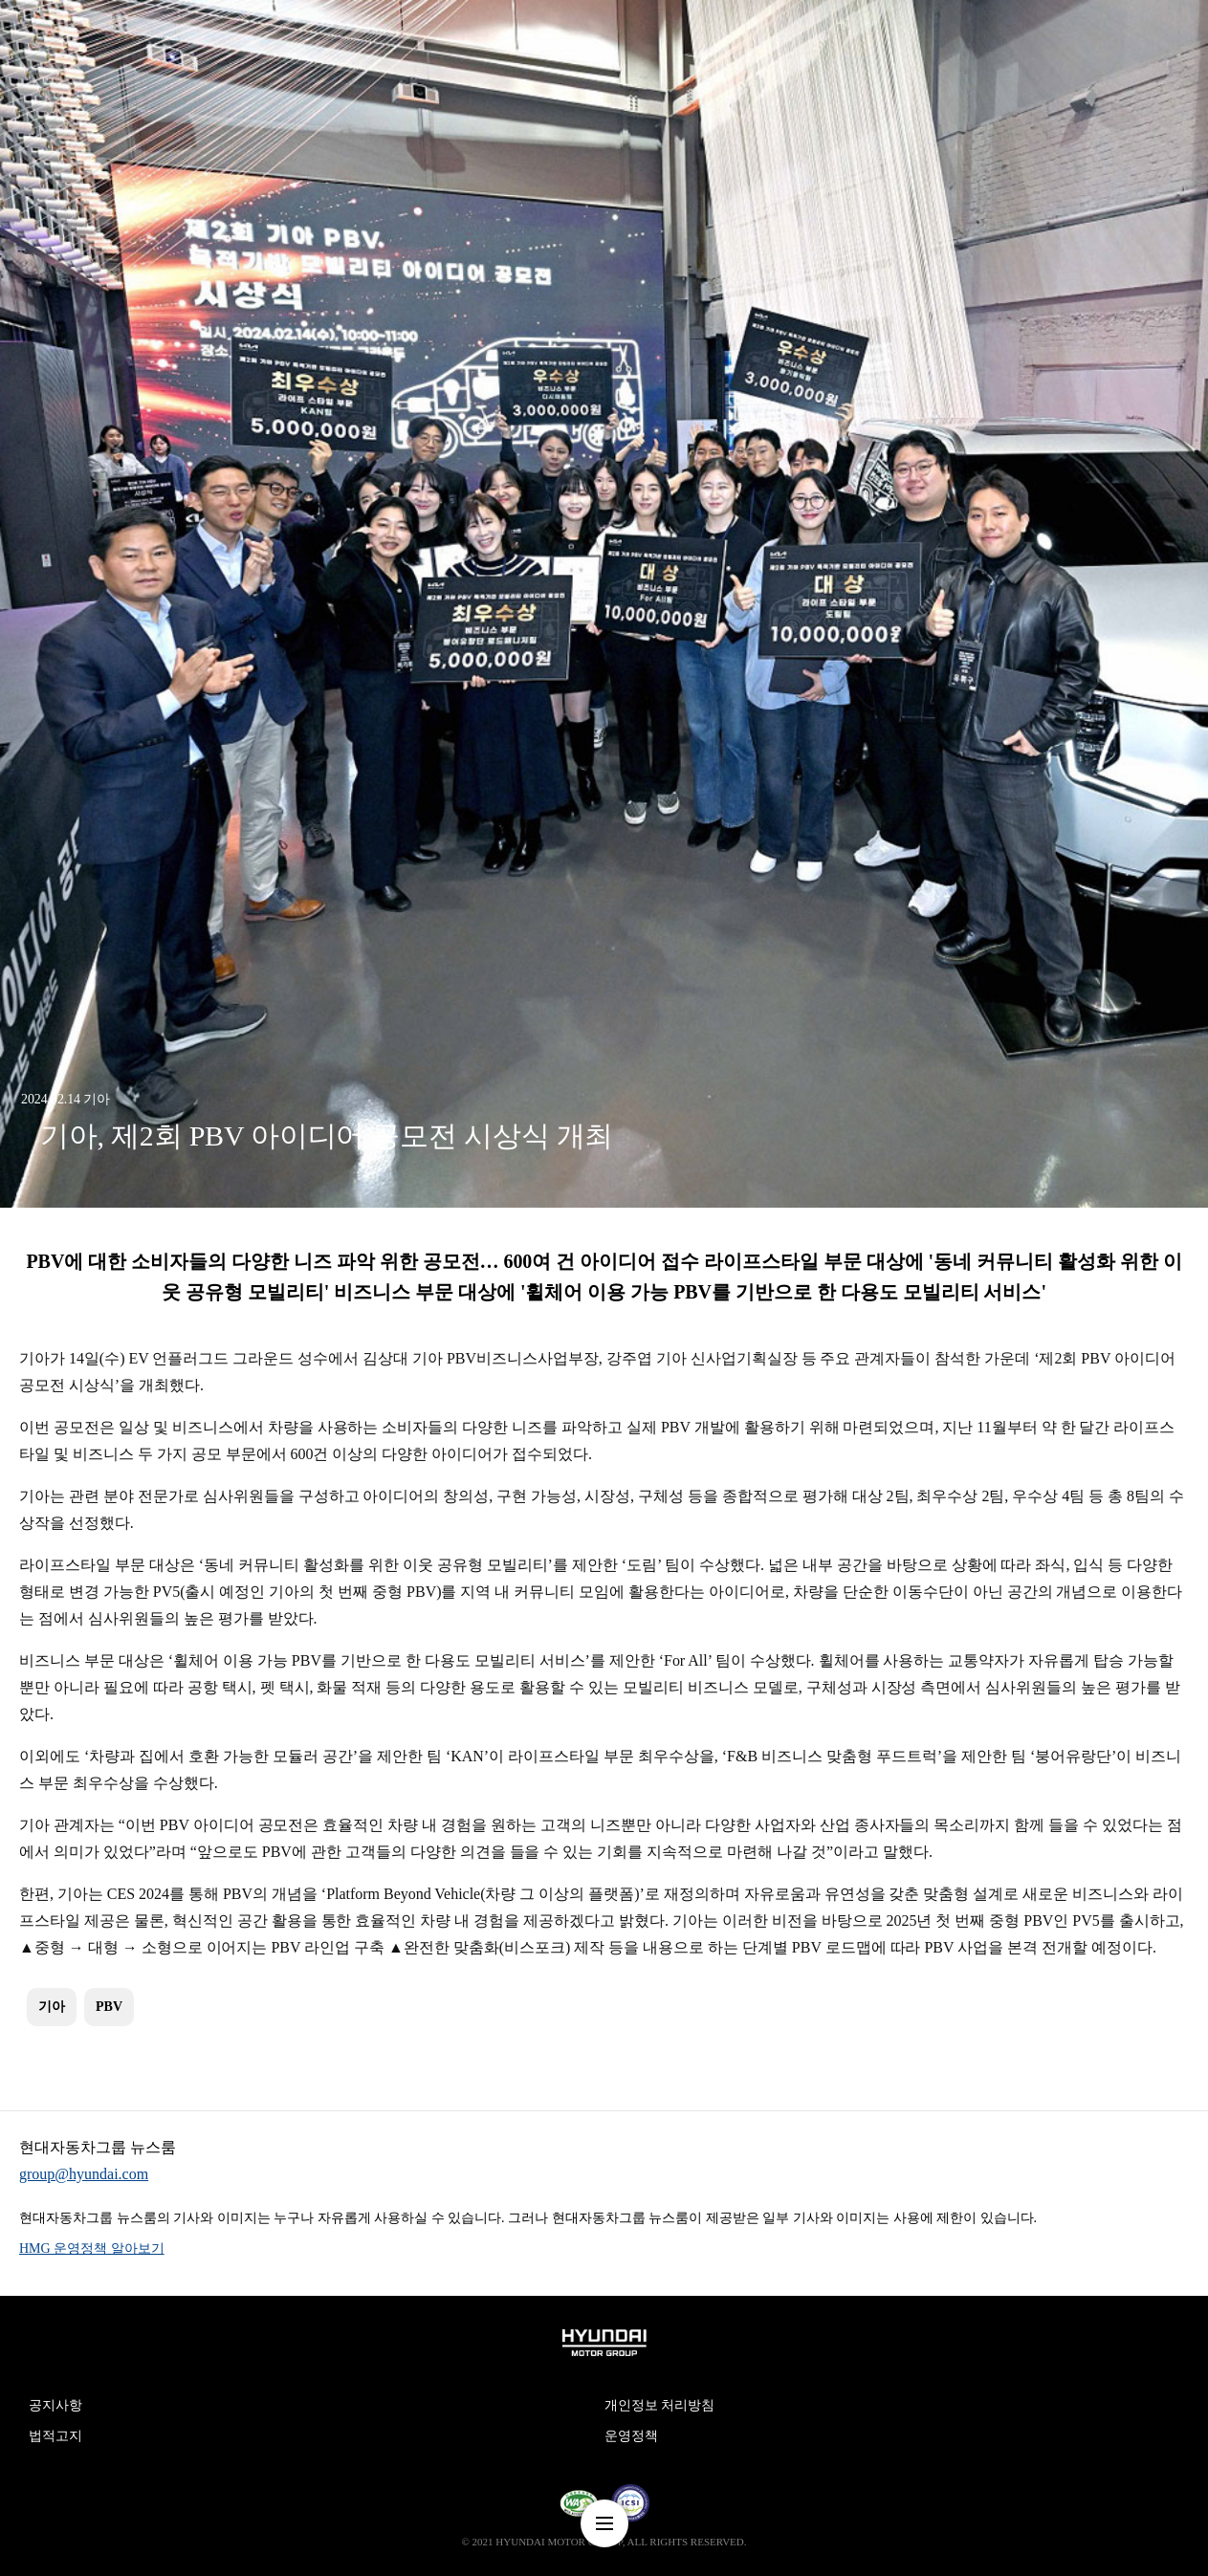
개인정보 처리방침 (659, 2405)
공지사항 (55, 2405)
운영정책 (631, 2436)
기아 (51, 2006)
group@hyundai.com (83, 2174)
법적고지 (55, 2436)
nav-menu (604, 2523)
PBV (109, 2006)
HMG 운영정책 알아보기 (92, 2248)
